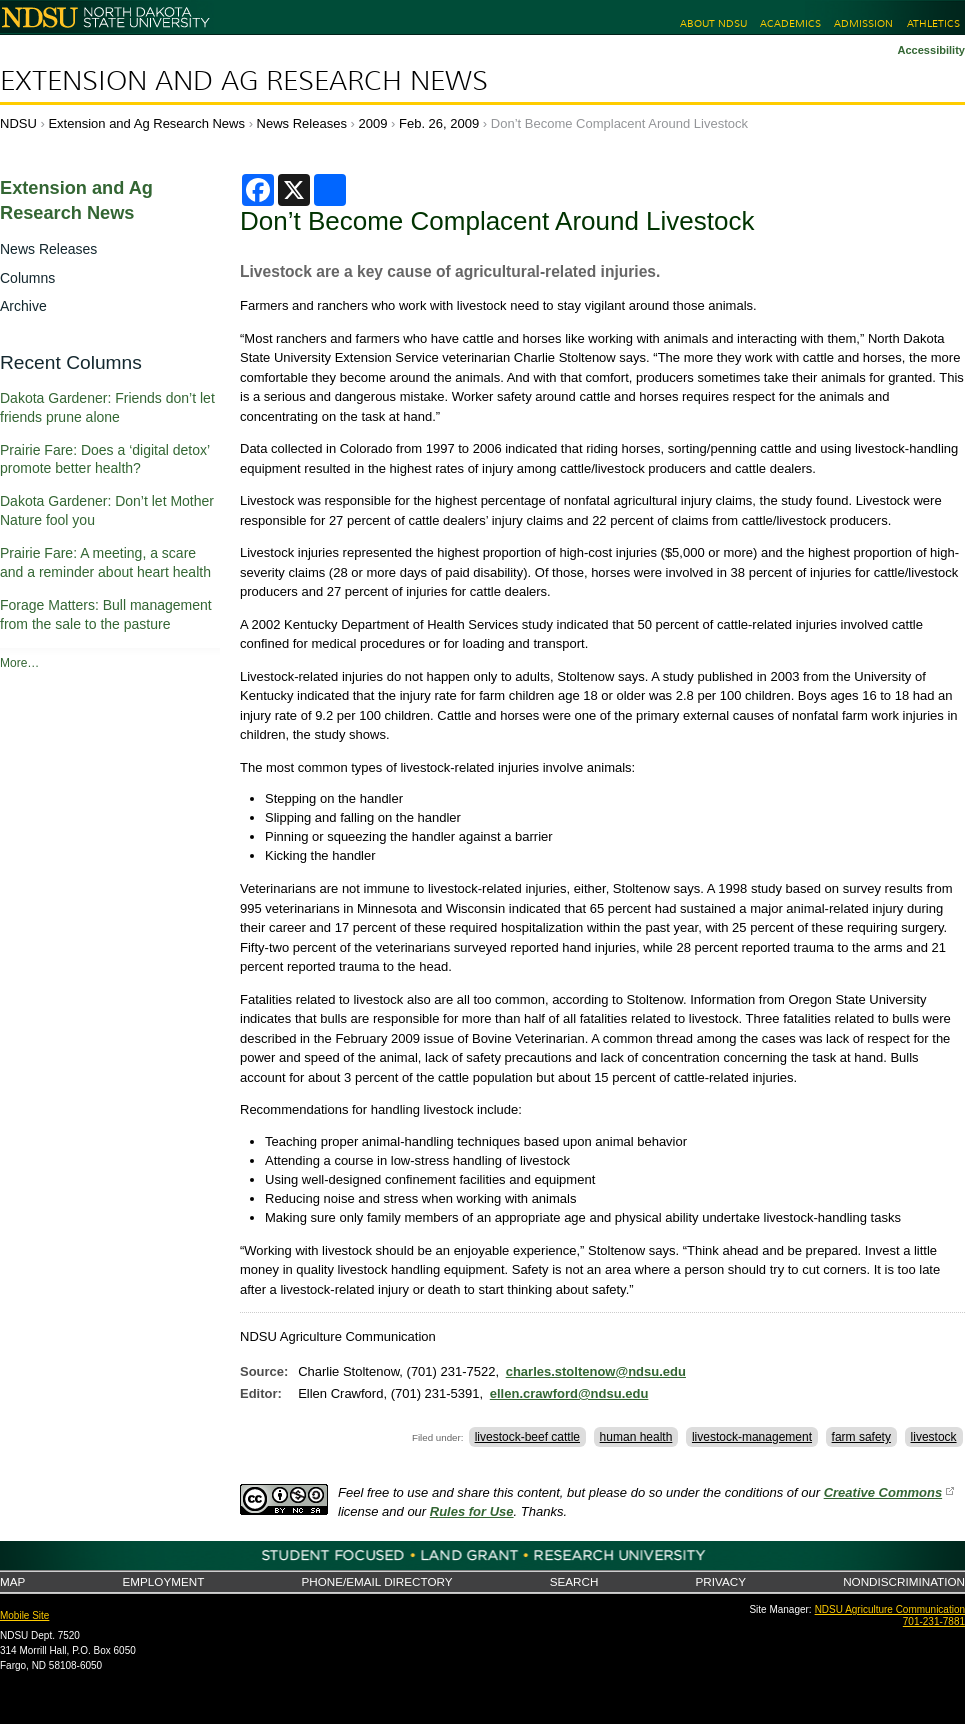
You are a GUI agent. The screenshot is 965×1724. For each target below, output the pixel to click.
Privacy (721, 1581)
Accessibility (931, 50)
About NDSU (713, 23)
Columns (27, 278)
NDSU (18, 123)
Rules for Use (472, 1511)
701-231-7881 (934, 1621)
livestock (934, 1437)
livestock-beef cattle (527, 1437)
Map (12, 1581)
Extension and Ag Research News (244, 81)
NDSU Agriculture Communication (890, 1609)
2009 (373, 123)
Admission (863, 23)
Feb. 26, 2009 (439, 123)
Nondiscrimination (904, 1581)
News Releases (302, 123)
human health (636, 1437)
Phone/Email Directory (376, 1581)
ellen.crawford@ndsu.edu (569, 1393)
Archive (23, 306)
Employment (163, 1581)
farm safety (861, 1437)
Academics (790, 23)
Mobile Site (24, 1615)
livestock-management (752, 1437)
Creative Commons (883, 1492)
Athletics (933, 23)
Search (574, 1581)
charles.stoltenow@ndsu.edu (596, 1371)
